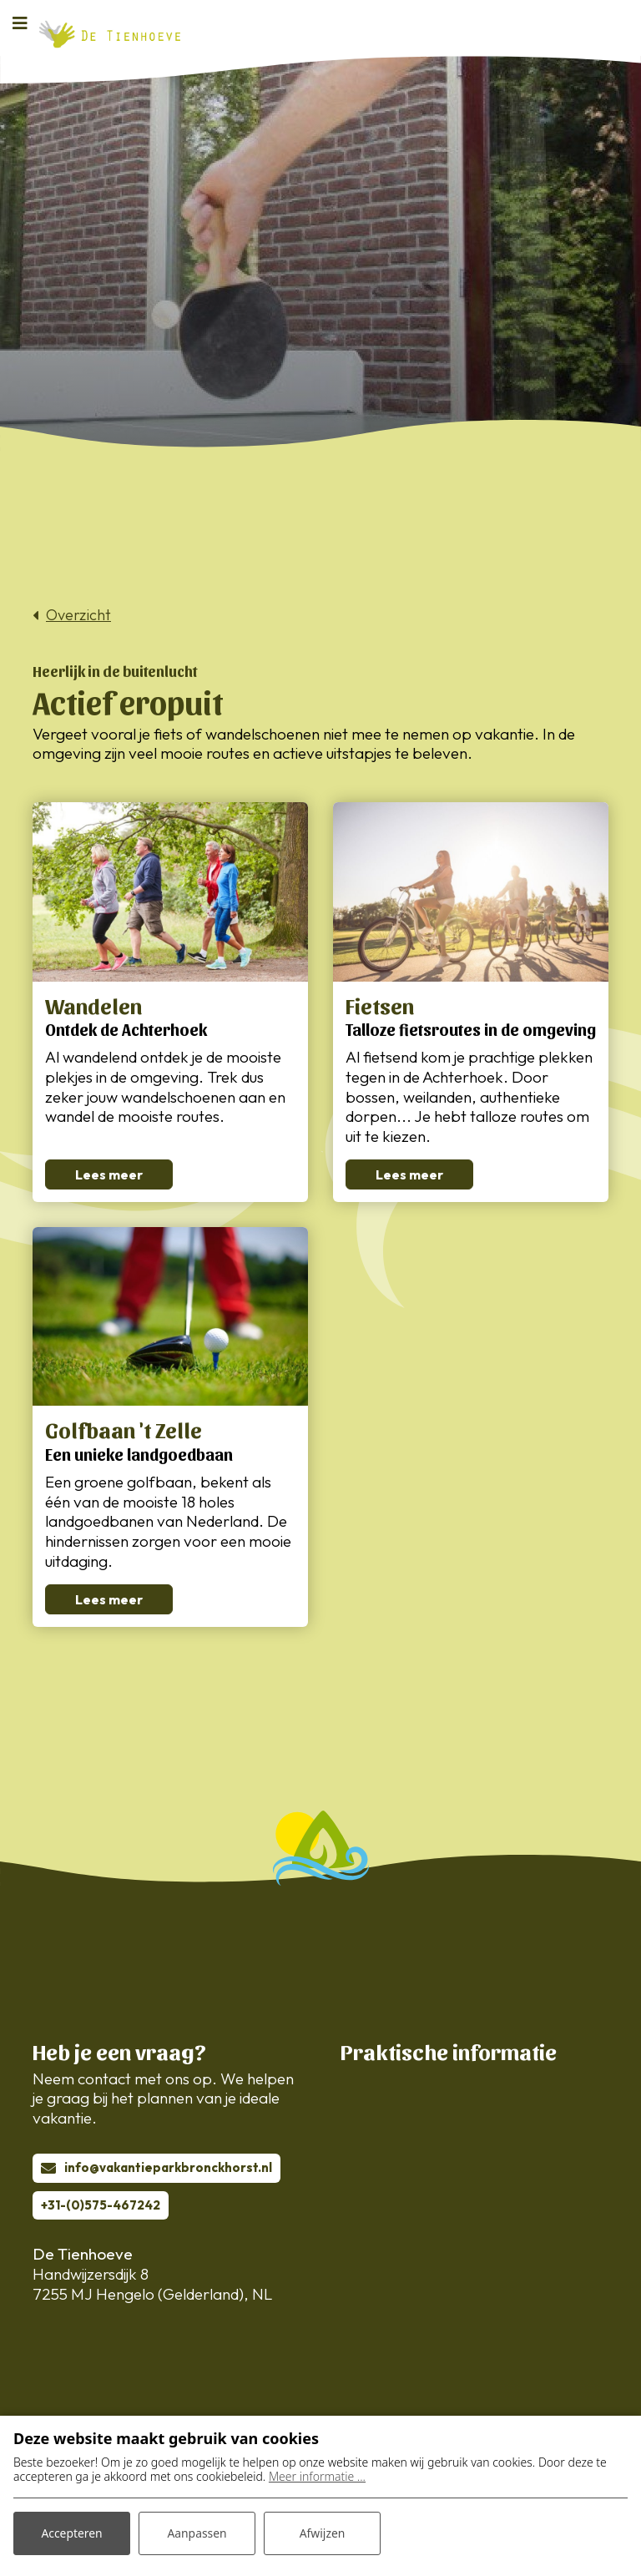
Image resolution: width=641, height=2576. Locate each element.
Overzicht (78, 615)
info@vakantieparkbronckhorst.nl (168, 2167)
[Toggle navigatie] (25, 22)
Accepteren (72, 2533)
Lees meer (109, 1174)
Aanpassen (197, 2533)
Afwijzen (322, 2533)
